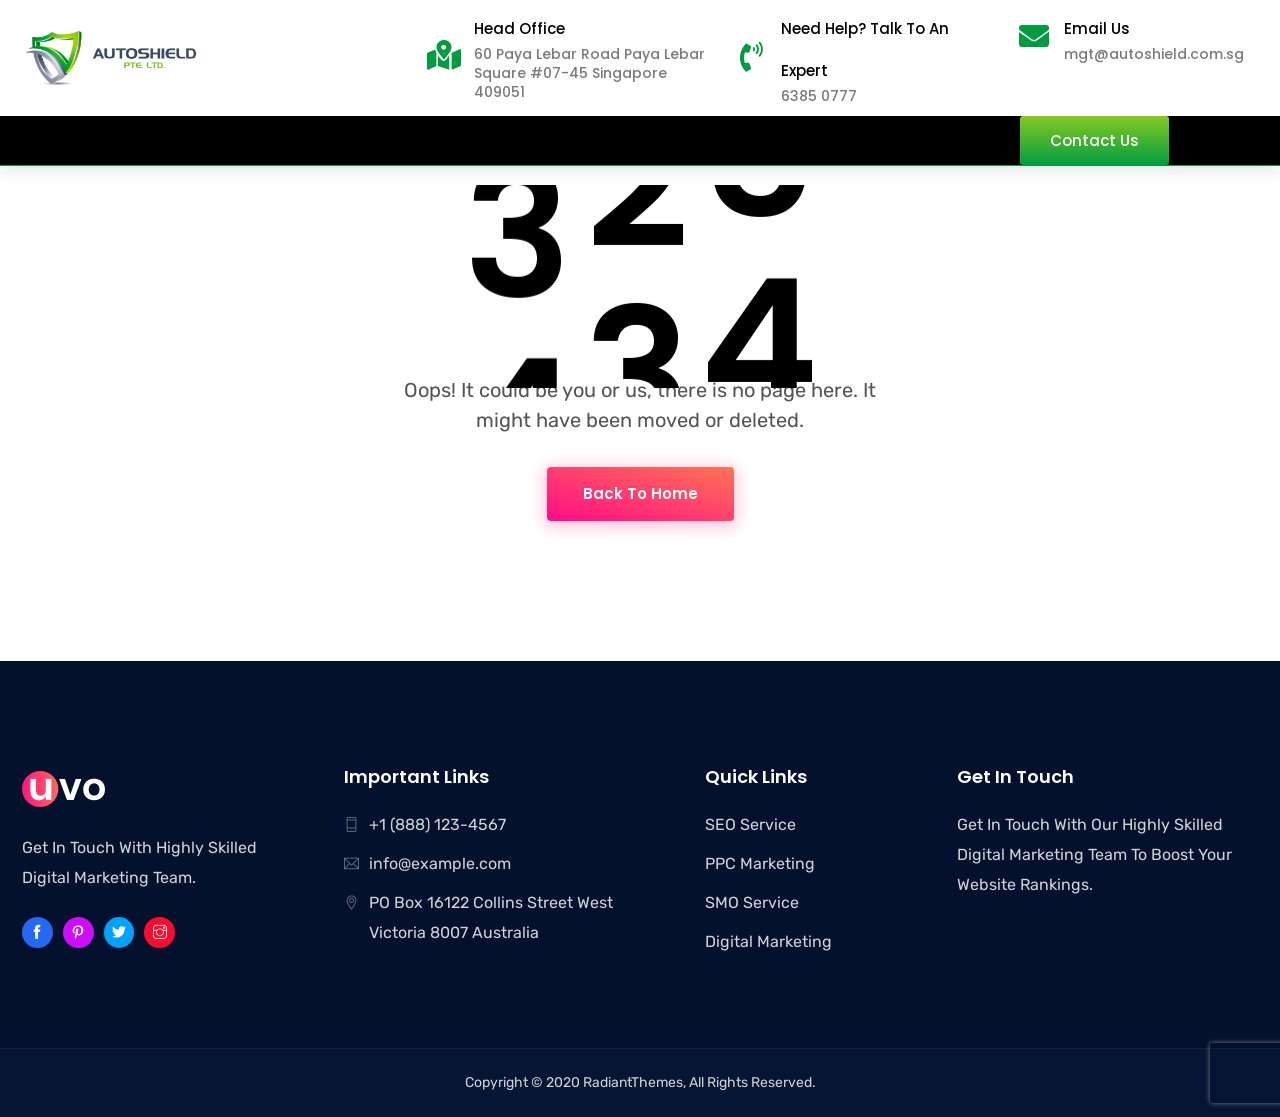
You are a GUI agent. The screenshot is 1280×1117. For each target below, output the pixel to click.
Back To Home (640, 493)
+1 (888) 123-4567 (437, 824)
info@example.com (440, 863)
